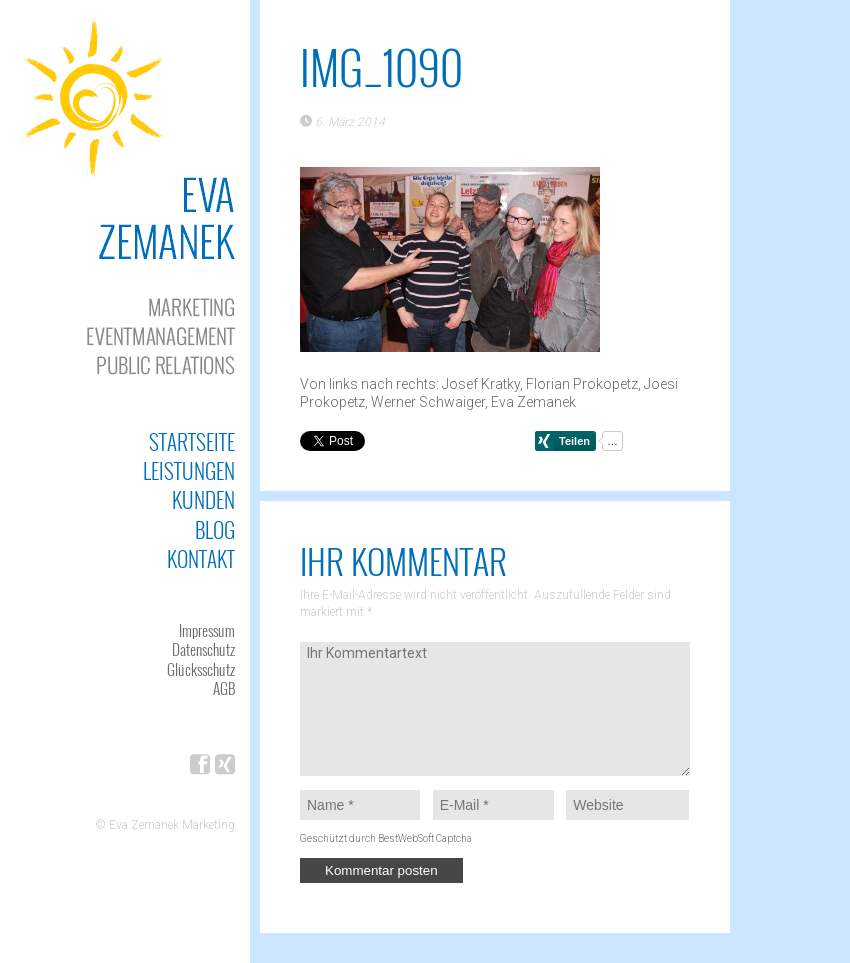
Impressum (207, 630)
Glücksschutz (201, 669)
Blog (215, 529)
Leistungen (189, 470)
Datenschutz (203, 649)
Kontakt (201, 558)
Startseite (192, 441)
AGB (224, 688)
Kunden (203, 499)
